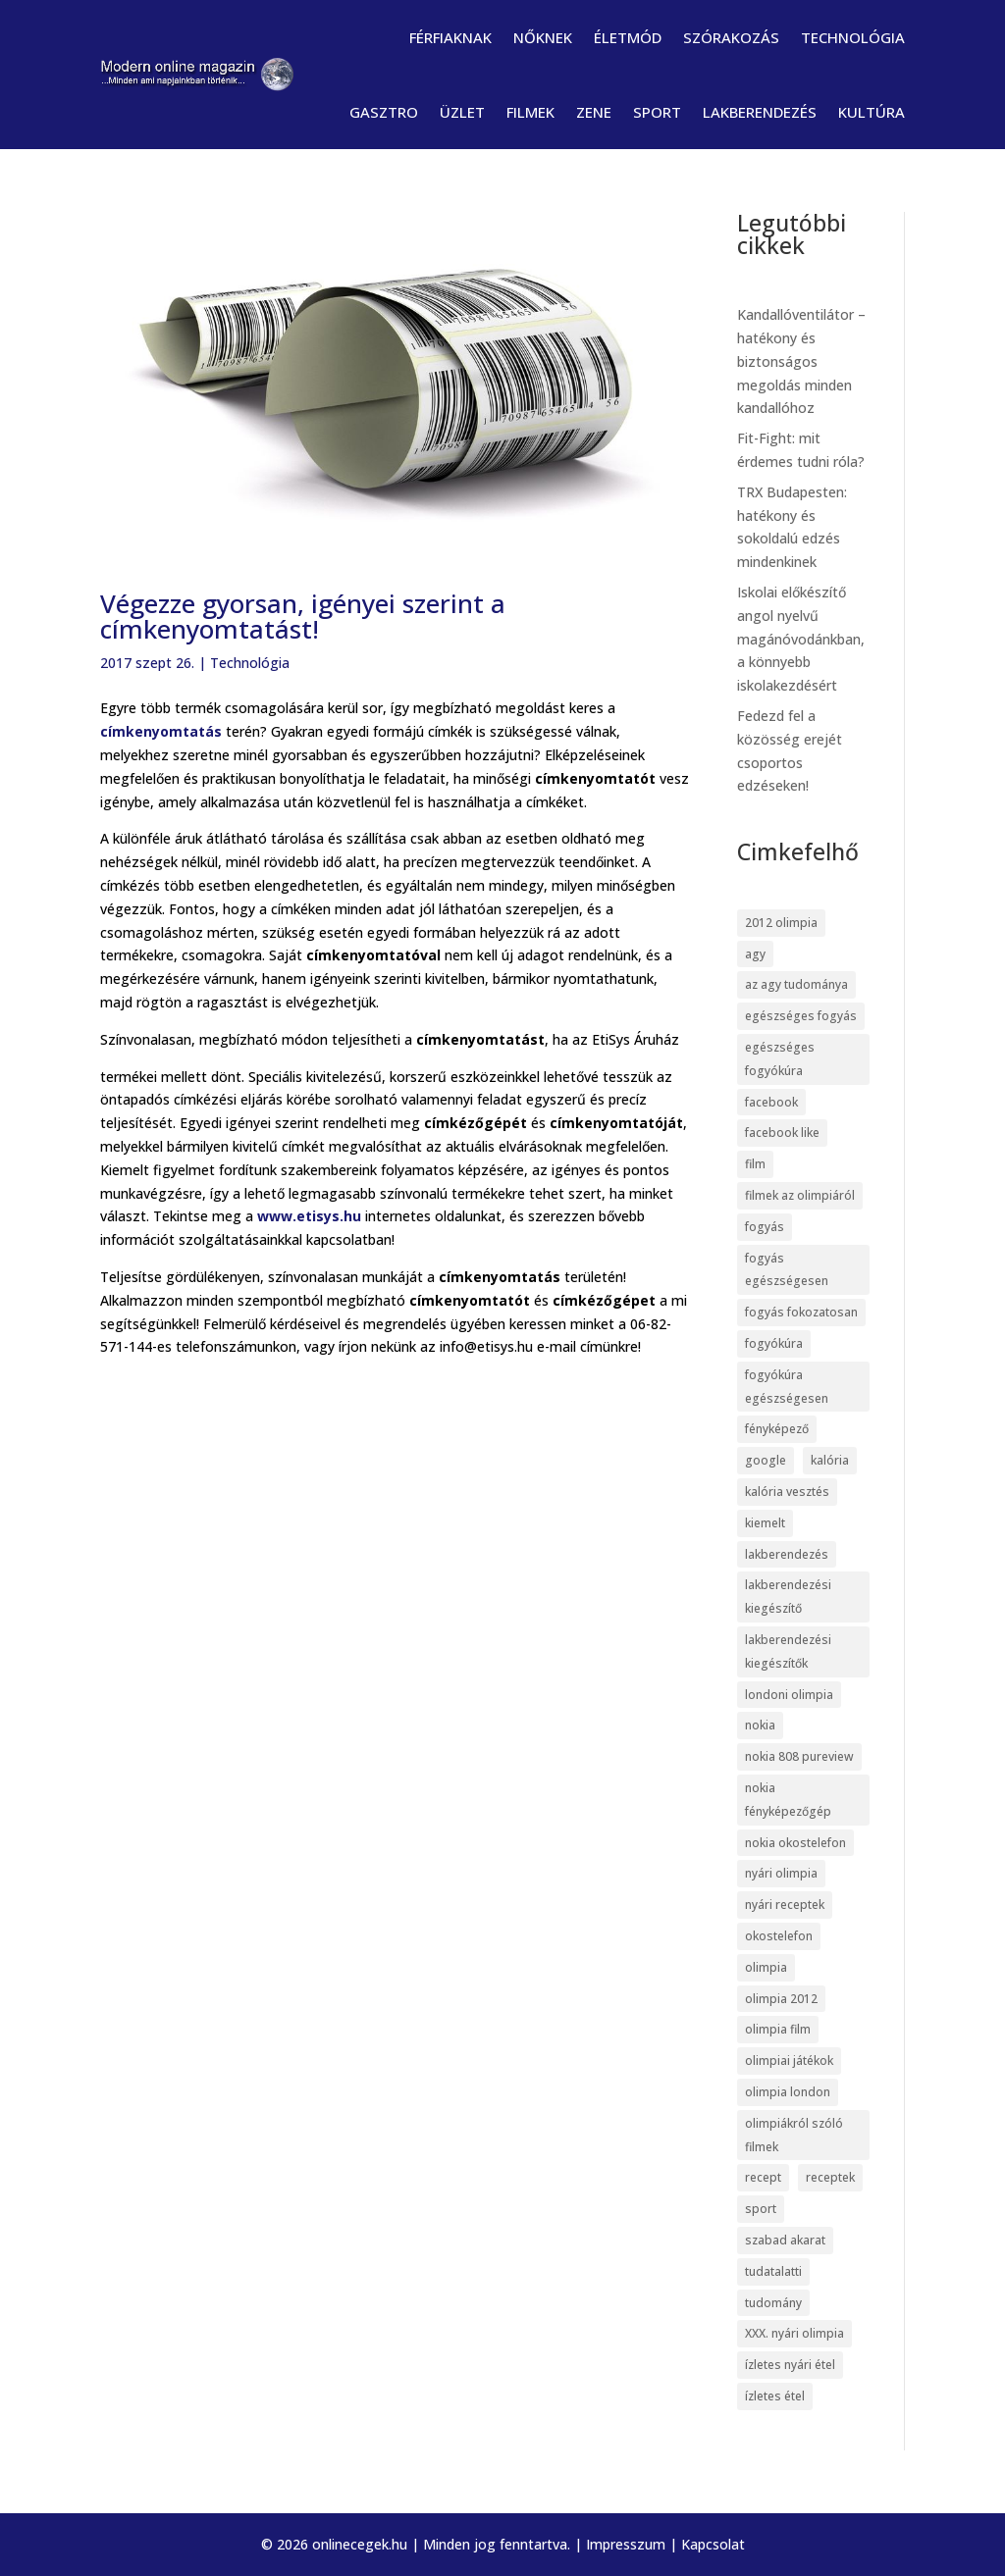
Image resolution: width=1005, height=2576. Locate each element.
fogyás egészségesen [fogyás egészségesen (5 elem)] (786, 1270)
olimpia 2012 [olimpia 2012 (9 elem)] (781, 1998)
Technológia (853, 37)
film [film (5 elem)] (755, 1164)
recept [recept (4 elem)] (763, 2177)
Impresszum (625, 2544)
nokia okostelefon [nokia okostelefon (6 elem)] (795, 1842)
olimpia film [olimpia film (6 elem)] (778, 2029)
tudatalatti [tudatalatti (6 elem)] (773, 2271)
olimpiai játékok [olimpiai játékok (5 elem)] (789, 2060)
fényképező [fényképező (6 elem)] (777, 1428)
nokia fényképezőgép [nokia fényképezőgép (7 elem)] (788, 1799)
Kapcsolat (713, 2544)
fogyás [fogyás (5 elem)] (764, 1226)
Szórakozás (731, 37)
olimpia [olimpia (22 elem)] (766, 1967)
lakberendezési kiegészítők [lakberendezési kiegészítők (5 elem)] (788, 1651)
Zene (593, 112)
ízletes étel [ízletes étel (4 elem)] (775, 2396)
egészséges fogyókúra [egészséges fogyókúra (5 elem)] (780, 1059)
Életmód (627, 37)
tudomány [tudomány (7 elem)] (773, 2302)
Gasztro (383, 112)
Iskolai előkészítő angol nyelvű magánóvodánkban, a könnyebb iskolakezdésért (801, 639)
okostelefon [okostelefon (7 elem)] (779, 1936)
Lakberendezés (760, 112)
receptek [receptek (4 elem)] (830, 2177)
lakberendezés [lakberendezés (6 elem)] (786, 1554)
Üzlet (462, 112)
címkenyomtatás (161, 731)
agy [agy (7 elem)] (755, 954)
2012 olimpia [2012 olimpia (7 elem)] (781, 922)
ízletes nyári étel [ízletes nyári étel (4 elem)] (790, 2364)
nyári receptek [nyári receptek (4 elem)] (784, 1904)
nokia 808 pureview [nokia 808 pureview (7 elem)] (799, 1756)
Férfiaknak (450, 37)
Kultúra (871, 112)
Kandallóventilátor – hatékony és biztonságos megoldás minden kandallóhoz (801, 361)
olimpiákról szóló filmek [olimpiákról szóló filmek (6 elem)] (794, 2135)
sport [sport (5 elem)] (760, 2208)
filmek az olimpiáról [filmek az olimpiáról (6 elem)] (800, 1195)
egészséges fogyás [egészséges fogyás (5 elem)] (801, 1015)
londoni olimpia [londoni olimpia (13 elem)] (789, 1694)
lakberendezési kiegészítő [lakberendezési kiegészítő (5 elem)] (788, 1596)
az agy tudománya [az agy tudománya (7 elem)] (796, 984)
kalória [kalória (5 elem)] (830, 1460)
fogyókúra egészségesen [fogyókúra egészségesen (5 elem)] (786, 1386)
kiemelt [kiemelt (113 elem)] (765, 1523)
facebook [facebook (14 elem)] (771, 1102)
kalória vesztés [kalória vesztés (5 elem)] (787, 1491)
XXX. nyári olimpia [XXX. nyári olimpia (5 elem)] (794, 2333)
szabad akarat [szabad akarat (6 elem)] (785, 2240)
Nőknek (542, 37)
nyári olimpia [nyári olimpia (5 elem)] (781, 1873)
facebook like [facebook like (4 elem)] (782, 1132)
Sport (657, 112)
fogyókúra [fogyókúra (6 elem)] (774, 1343)
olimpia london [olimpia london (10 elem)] (787, 2092)
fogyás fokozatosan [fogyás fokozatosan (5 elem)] (801, 1312)
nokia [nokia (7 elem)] (760, 1725)
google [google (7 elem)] (765, 1460)
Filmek (530, 112)
